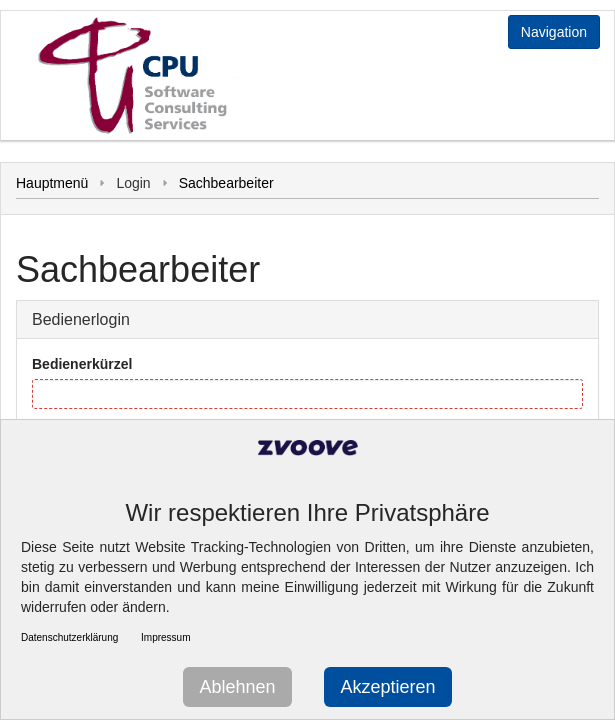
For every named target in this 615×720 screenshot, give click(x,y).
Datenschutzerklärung (69, 637)
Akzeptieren (387, 687)
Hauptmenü (52, 183)
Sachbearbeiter (226, 183)
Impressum (165, 637)
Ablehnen (237, 687)
